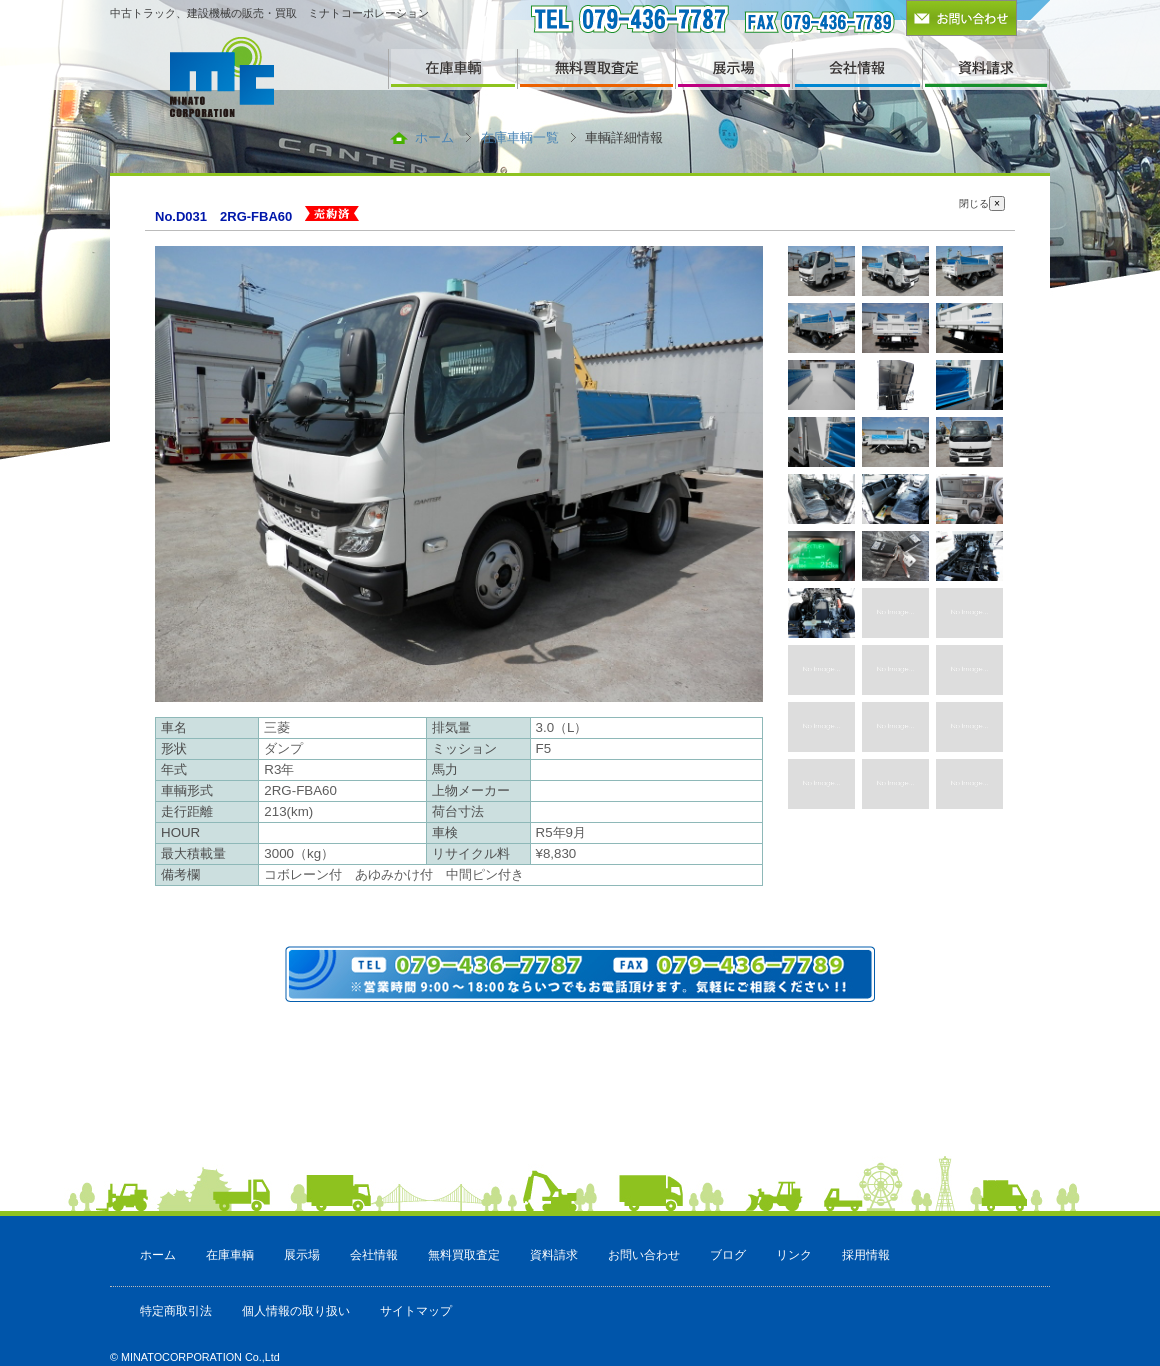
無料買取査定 (464, 1255)
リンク (794, 1255)
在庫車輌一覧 (520, 137)
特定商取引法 (176, 1311)
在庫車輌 (230, 1255)
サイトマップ (416, 1311)
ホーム (434, 137)
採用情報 (866, 1255)
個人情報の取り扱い (296, 1311)
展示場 (302, 1255)
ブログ (728, 1255)
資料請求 (554, 1255)
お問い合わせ (644, 1255)
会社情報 (374, 1255)
